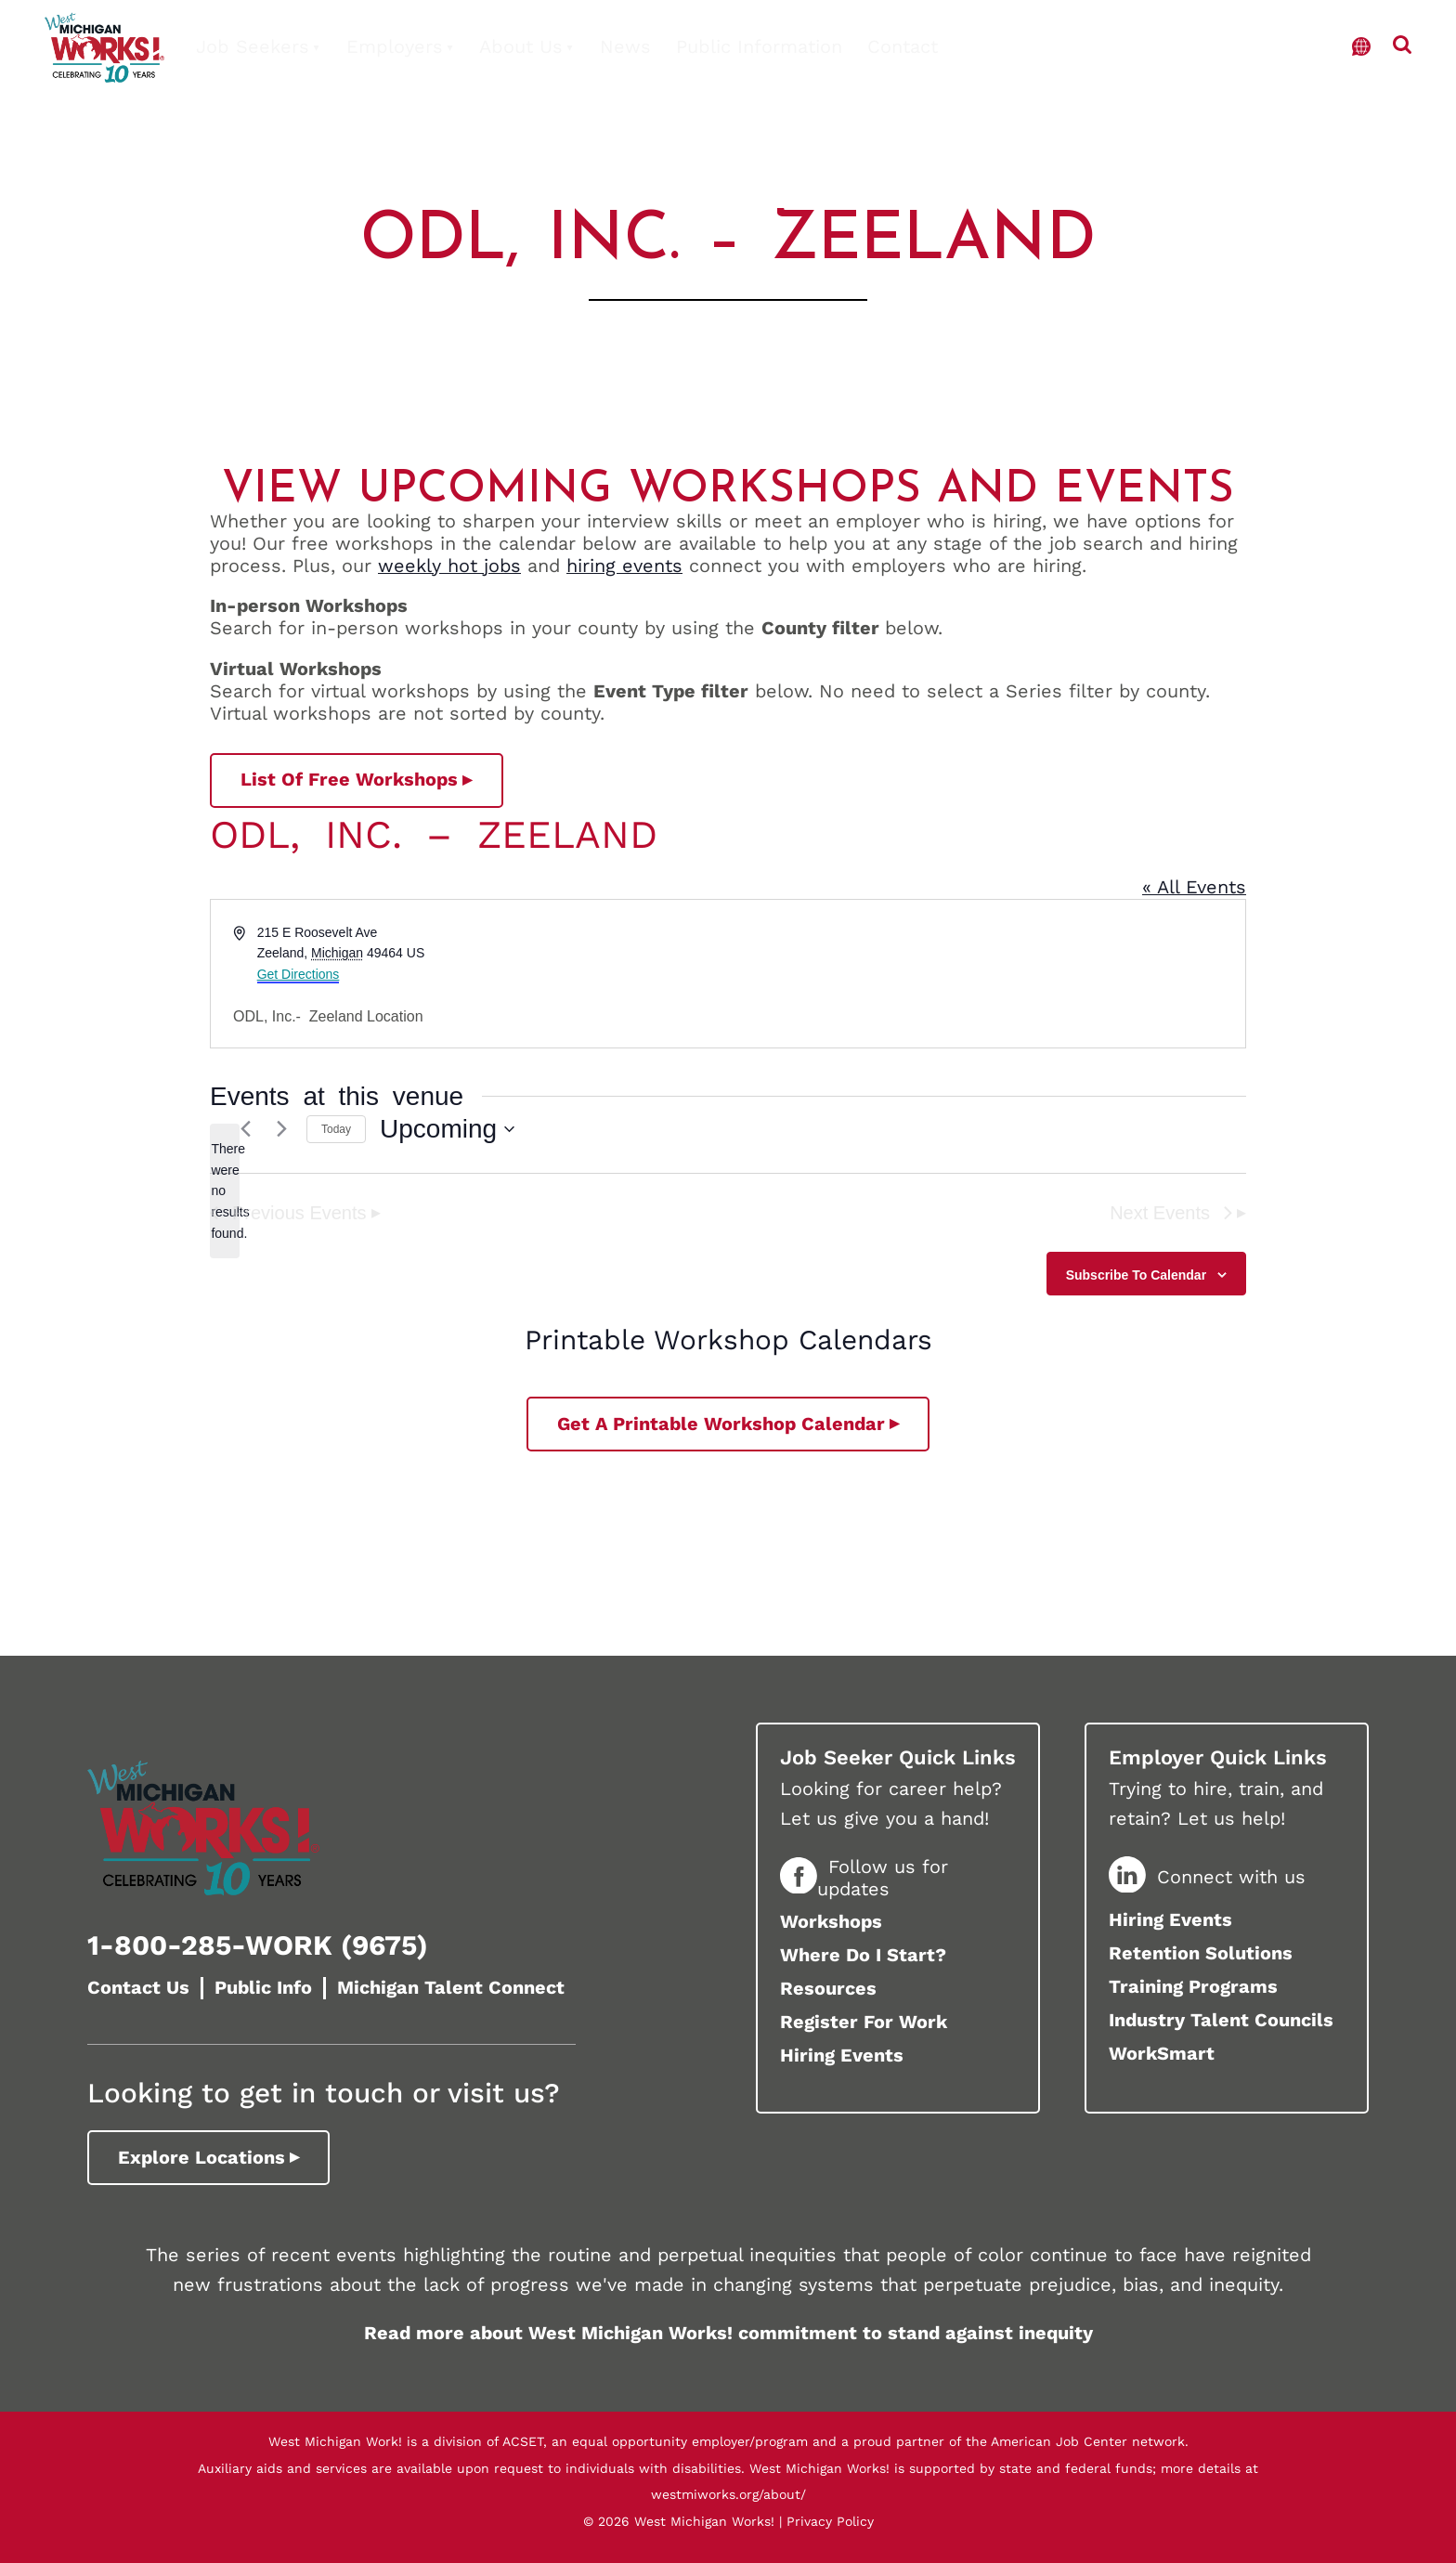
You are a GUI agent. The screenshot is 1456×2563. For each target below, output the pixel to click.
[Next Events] (281, 1129)
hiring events (624, 565)
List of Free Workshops (349, 779)
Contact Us (138, 1987)
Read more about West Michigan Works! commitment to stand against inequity (728, 2333)
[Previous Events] (245, 1129)
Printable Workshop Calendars (728, 1339)
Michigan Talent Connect (451, 1987)
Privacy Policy (830, 2521)
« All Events (1194, 887)
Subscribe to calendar (1136, 1275)
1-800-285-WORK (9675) (257, 1945)
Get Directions (298, 974)
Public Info (263, 1987)
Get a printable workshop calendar (721, 1423)
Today (336, 1129)
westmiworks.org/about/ (728, 2494)
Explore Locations (201, 2157)
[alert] (225, 1191)
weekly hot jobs (449, 565)
